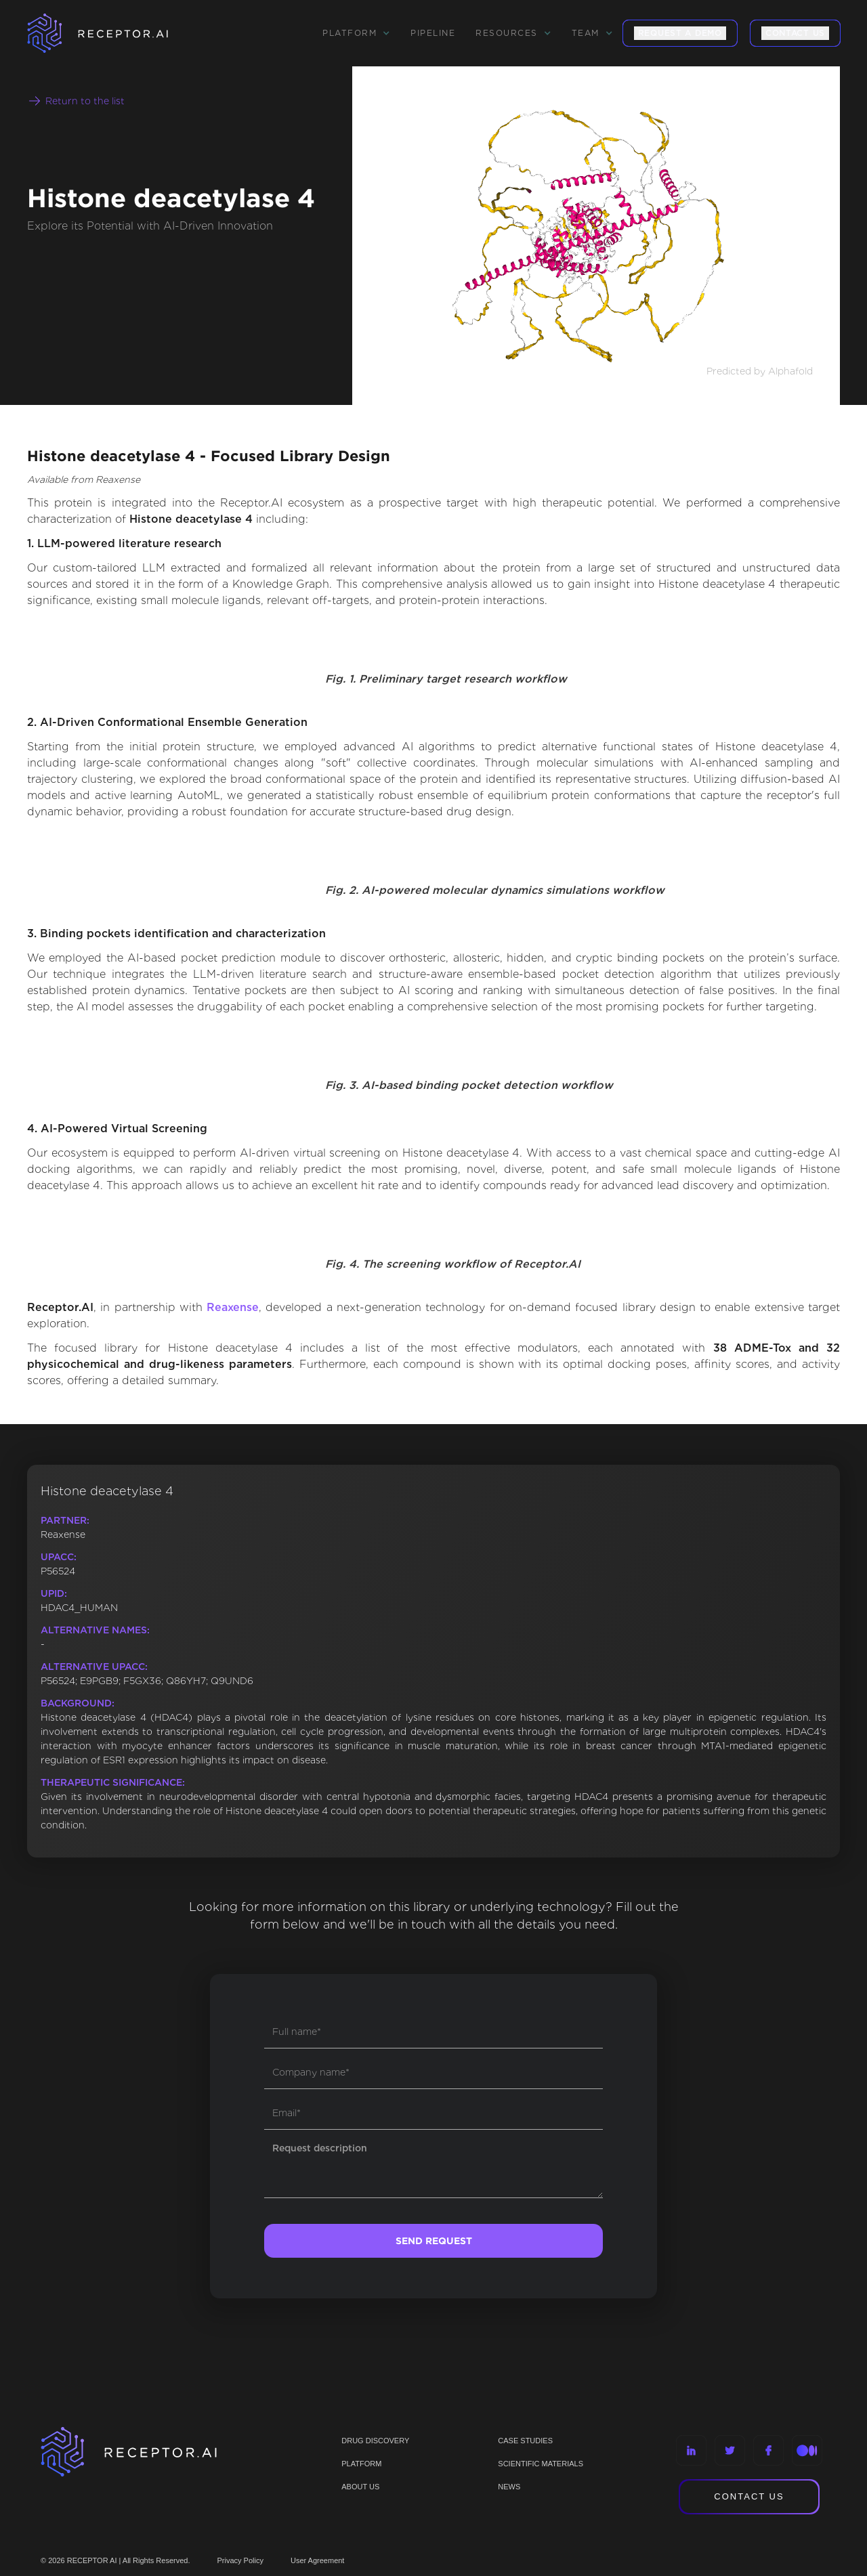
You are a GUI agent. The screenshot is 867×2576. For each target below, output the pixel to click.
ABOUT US (360, 2487)
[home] (115, 33)
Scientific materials (540, 2464)
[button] (356, 33)
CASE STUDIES (525, 2441)
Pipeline (432, 33)
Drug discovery (375, 2441)
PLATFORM (361, 2464)
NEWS (509, 2487)
